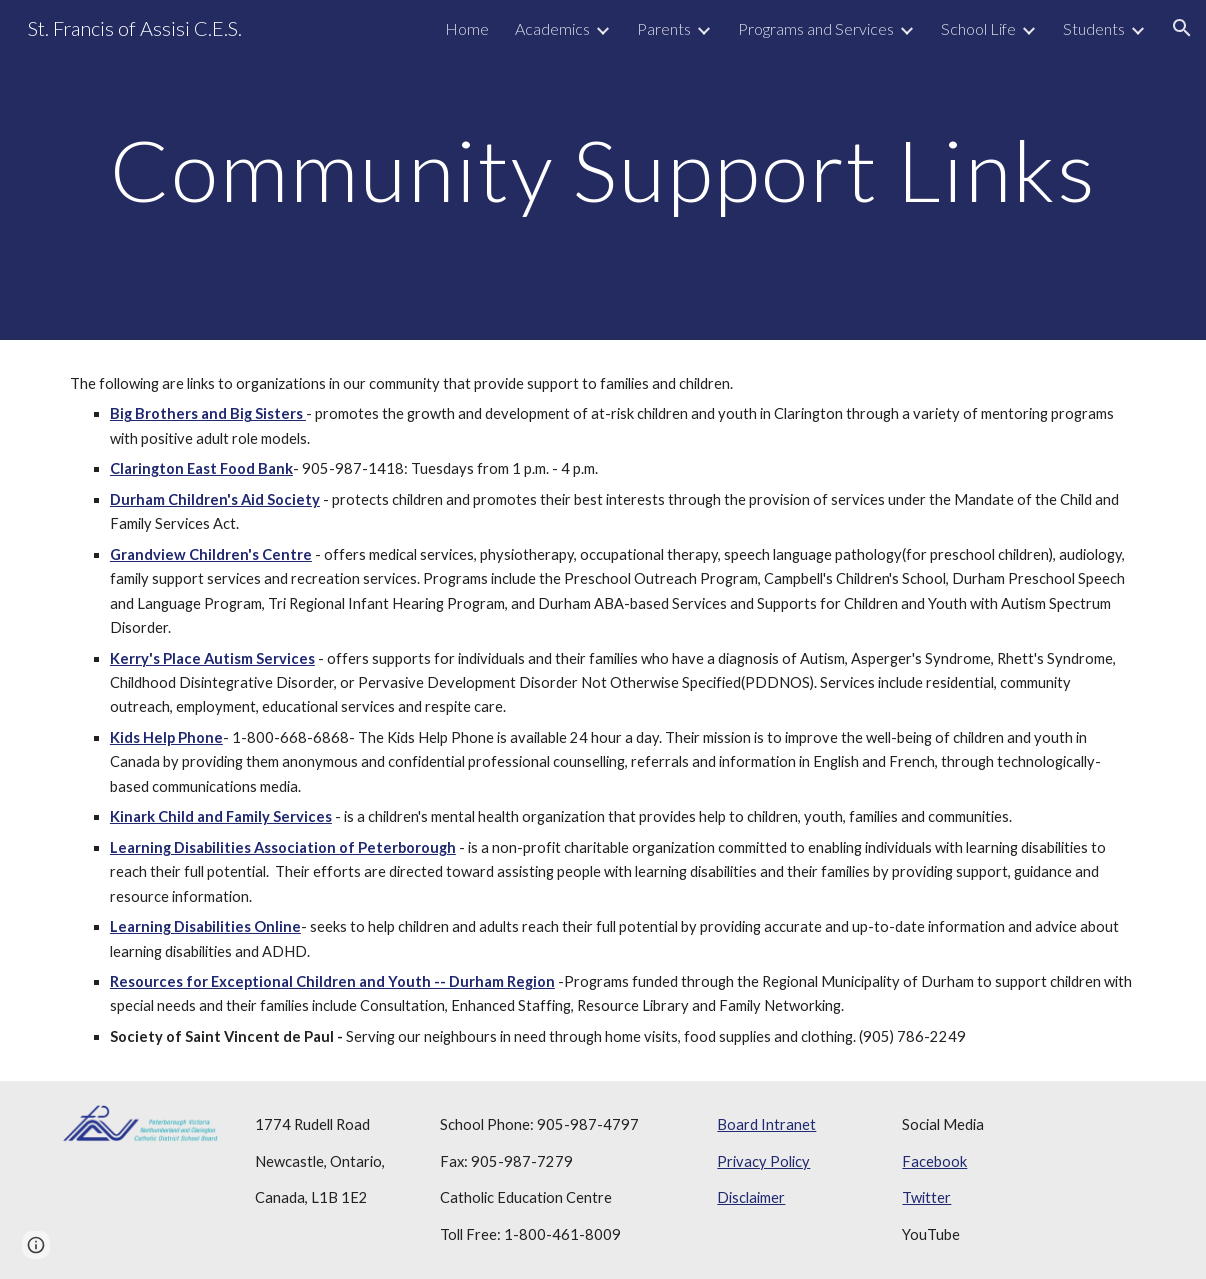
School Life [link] (978, 28)
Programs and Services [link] (816, 28)
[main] (603, 169)
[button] (1182, 28)
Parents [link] (664, 28)
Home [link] (467, 28)
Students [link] (1094, 28)
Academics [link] (552, 28)
